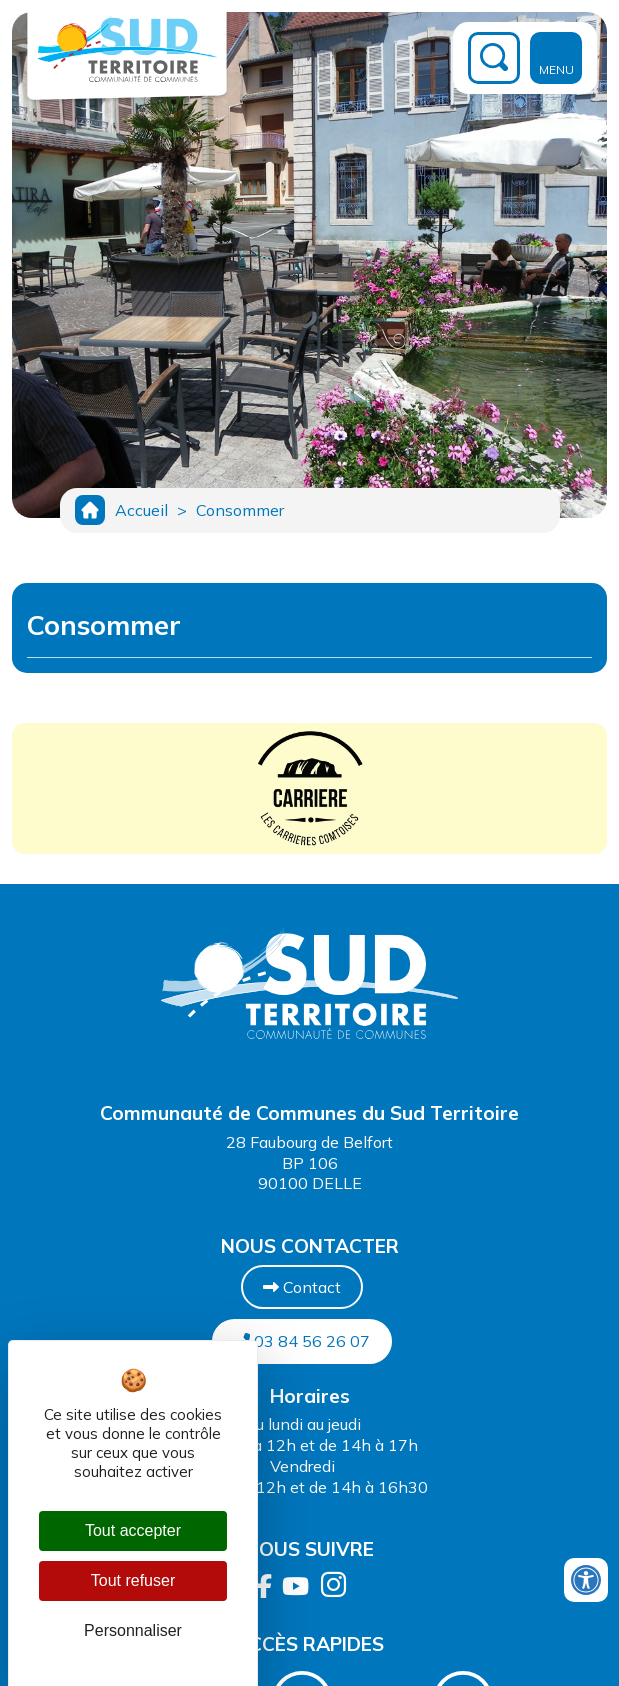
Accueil (141, 510)
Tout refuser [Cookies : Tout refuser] (133, 1580)
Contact (302, 1287)
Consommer (240, 510)
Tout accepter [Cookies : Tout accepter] (133, 1530)
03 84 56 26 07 (302, 1341)
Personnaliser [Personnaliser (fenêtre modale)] (133, 1630)
